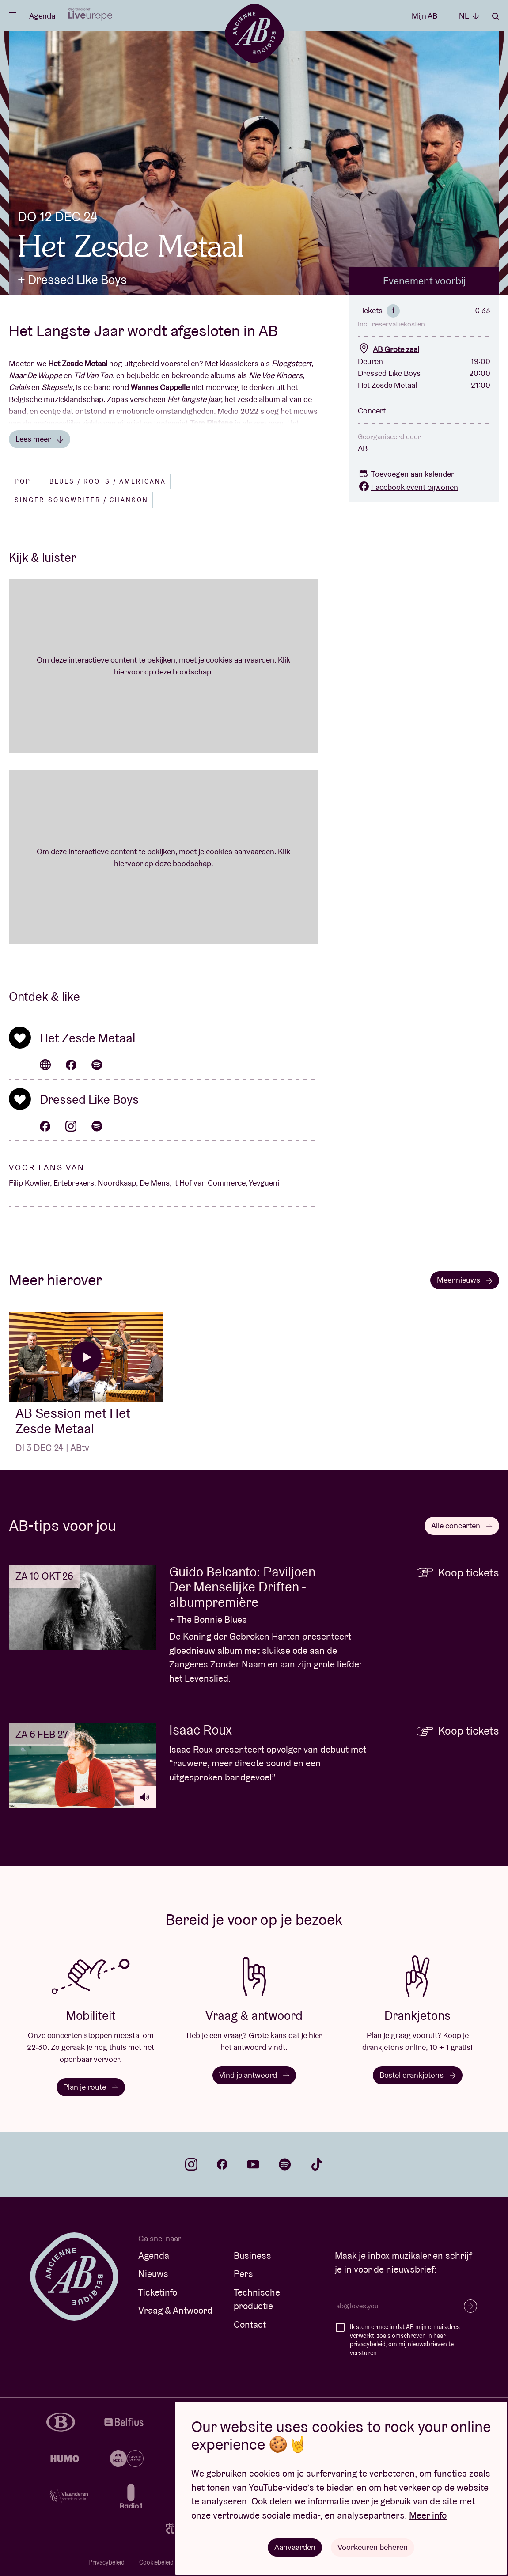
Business (252, 2256)
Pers (243, 2274)
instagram (191, 2164)
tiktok (317, 2164)
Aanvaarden (294, 2547)
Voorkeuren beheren (372, 2547)
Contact (250, 2324)
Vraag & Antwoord (175, 2310)
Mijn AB (424, 16)
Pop (23, 481)
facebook (222, 2164)
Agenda (42, 16)
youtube (253, 2164)
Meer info (428, 2515)
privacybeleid (368, 2344)
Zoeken (495, 16)
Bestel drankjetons (417, 2075)
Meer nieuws (465, 1280)
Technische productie (257, 2299)
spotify (285, 2164)
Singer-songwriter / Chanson (81, 500)
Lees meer (39, 439)
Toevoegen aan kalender (406, 474)
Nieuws (153, 2274)
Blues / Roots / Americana (107, 481)
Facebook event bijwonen (408, 487)
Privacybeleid (106, 2562)
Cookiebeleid (156, 2562)
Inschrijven (470, 2306)
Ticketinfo (157, 2292)
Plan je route (90, 2087)
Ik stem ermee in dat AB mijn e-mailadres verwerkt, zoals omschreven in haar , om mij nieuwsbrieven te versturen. (405, 2340)
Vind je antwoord (254, 2075)
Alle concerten (462, 1525)
